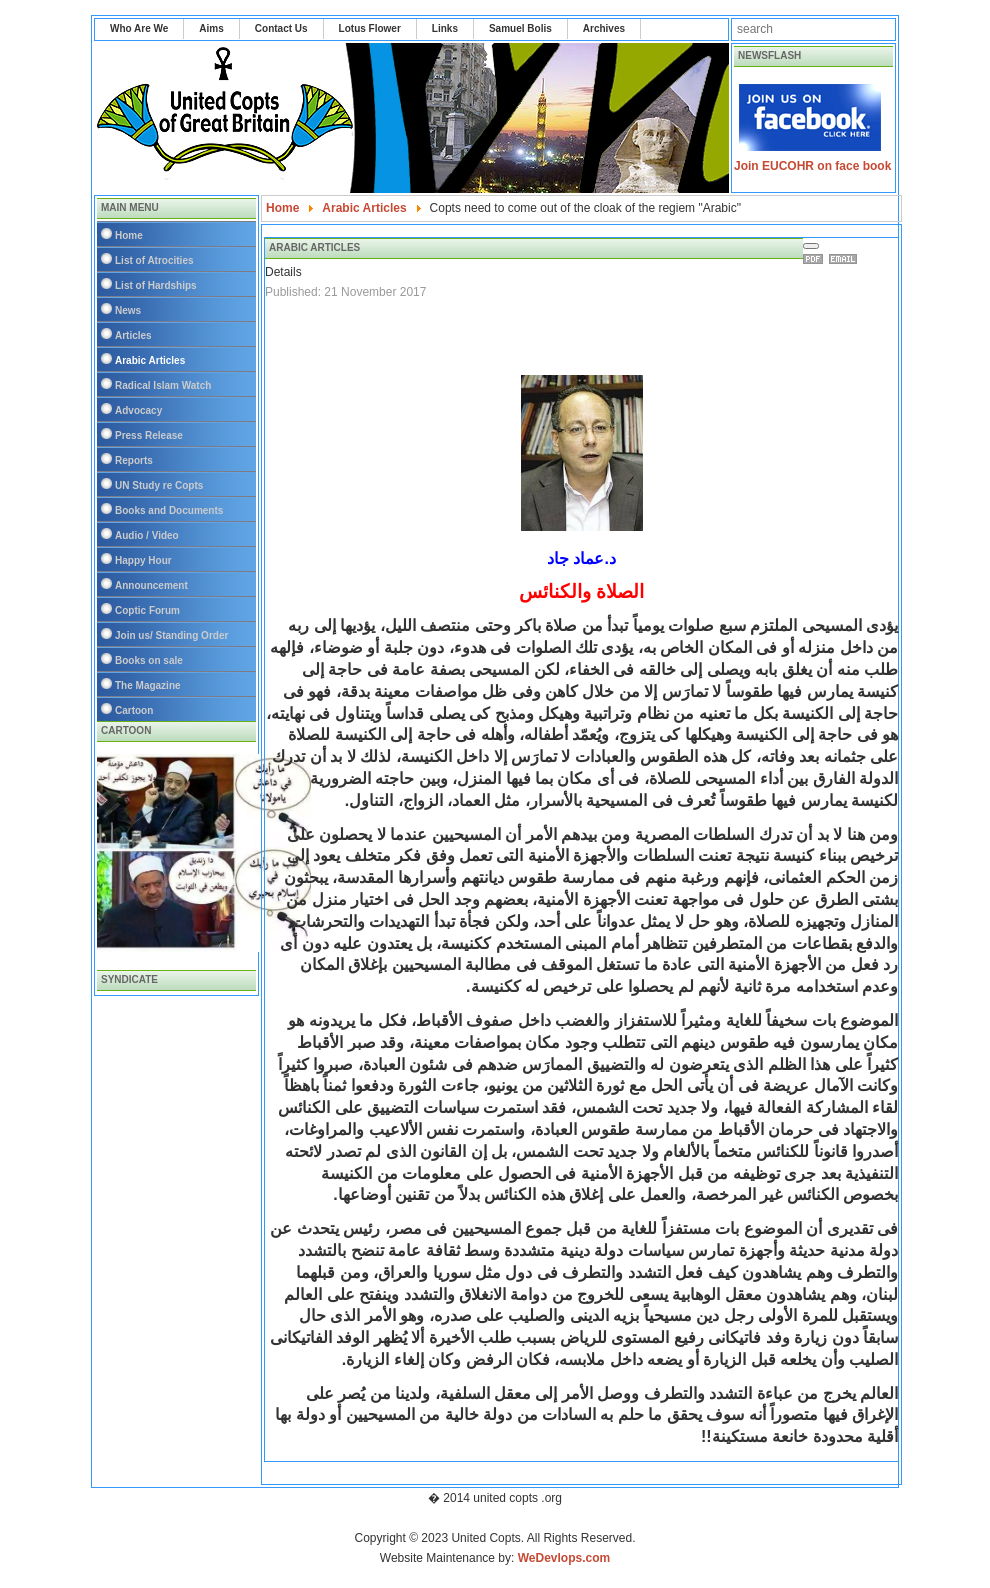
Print (816, 259)
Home (129, 235)
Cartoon (134, 710)
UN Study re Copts (159, 485)
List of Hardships (156, 285)
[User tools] (811, 246)
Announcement (151, 585)
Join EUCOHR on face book (812, 166)
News (128, 310)
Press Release (149, 435)
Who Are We (139, 28)
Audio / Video (147, 535)
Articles (133, 335)
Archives (604, 28)
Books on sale (149, 660)
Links (445, 28)
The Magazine (148, 685)
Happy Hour (143, 560)
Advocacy (138, 410)
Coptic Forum (147, 610)
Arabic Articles (150, 360)
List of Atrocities (154, 260)
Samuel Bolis (520, 28)
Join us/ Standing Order (171, 635)
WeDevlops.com (564, 1558)
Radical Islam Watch (163, 385)
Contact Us (281, 28)
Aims (211, 28)
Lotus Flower (370, 28)
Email (846, 259)
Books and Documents (169, 510)
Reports (134, 460)
